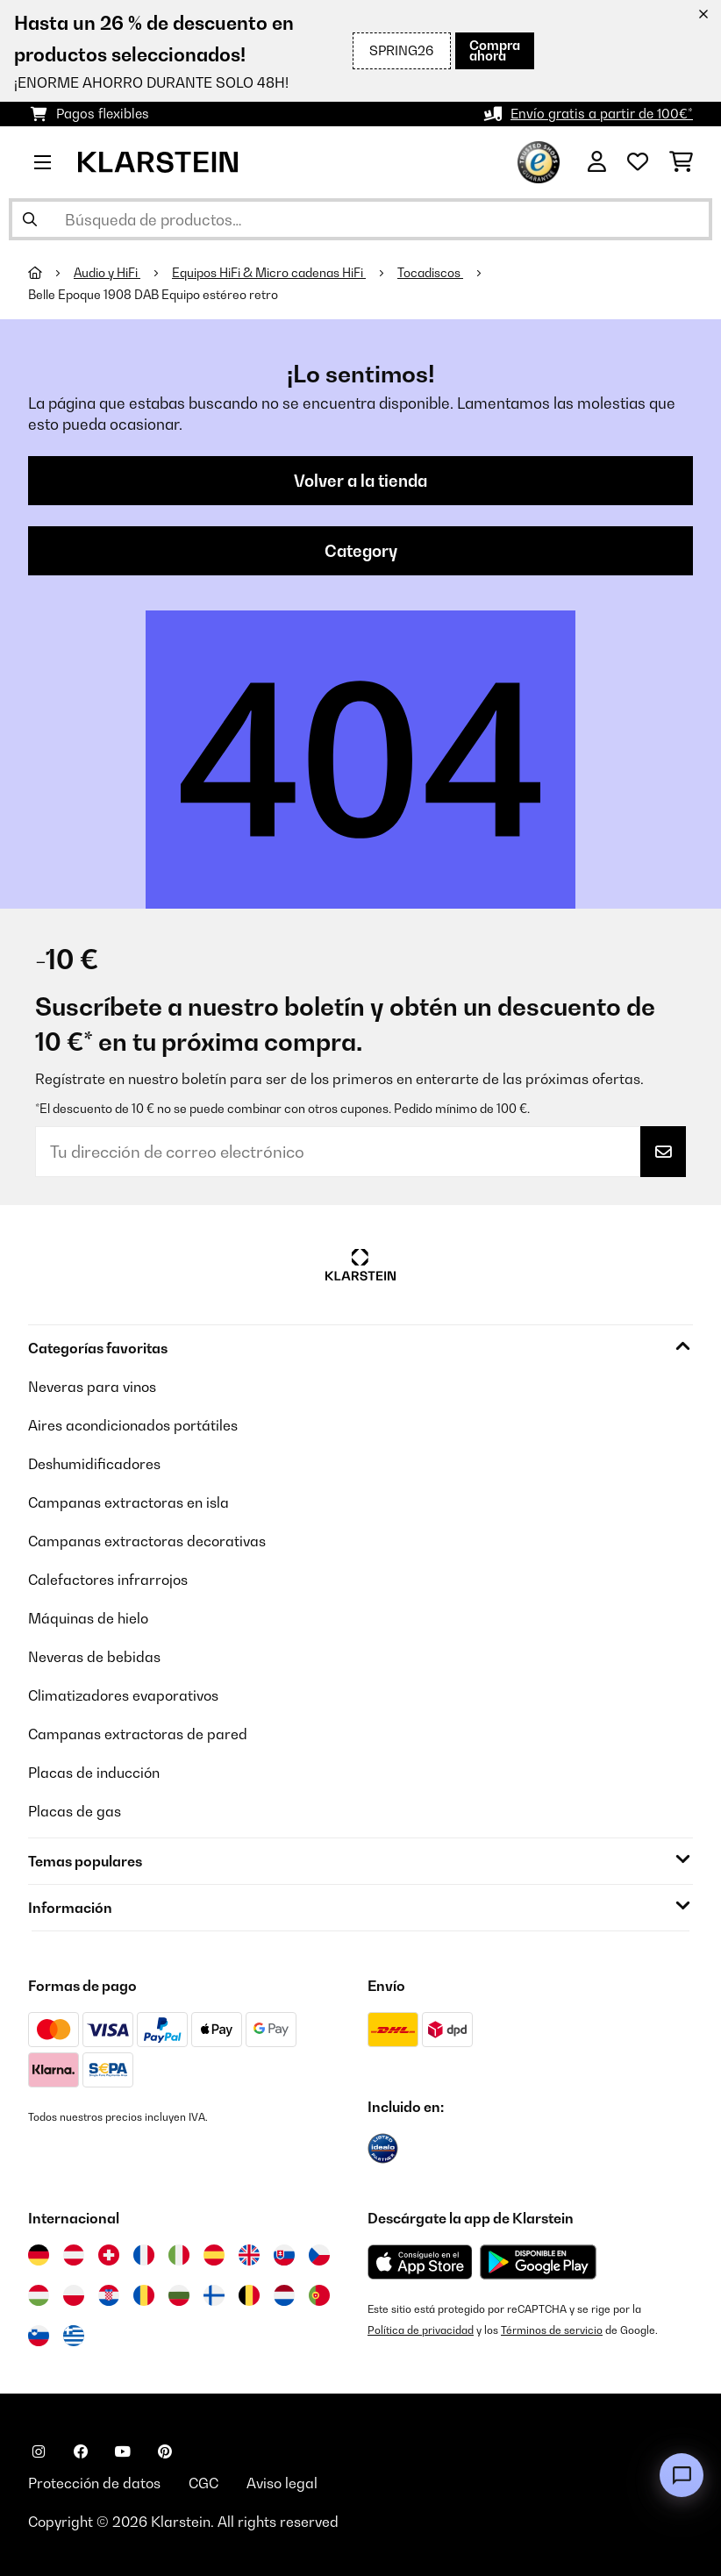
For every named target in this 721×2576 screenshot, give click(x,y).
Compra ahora (494, 50)
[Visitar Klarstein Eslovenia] (38, 2335)
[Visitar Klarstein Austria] (73, 2255)
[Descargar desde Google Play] (537, 2262)
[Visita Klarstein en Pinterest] (164, 2451)
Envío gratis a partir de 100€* (601, 113)
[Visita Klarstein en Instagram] (38, 2451)
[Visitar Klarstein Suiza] (108, 2255)
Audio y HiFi (107, 273)
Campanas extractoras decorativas (147, 1541)
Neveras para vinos (92, 1386)
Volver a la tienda (360, 480)
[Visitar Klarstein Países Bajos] (284, 2295)
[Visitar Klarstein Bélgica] (249, 2295)
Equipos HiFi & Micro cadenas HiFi (269, 273)
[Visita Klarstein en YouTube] (122, 2451)
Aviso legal (282, 2483)
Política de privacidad (421, 2330)
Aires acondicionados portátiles (133, 1425)
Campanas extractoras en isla (128, 1502)
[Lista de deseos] (637, 162)
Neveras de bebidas (94, 1657)
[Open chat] (681, 2475)
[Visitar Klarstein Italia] (178, 2255)
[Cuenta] (597, 162)
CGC (203, 2483)
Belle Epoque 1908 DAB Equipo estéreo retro (153, 295)
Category (361, 550)
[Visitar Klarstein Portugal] (319, 2295)
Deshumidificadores (94, 1464)
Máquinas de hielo (88, 1618)
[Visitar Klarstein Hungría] (38, 2295)
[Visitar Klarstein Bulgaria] (178, 2295)
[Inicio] (51, 273)
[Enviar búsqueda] (30, 219)
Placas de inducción (94, 1772)
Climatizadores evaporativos (123, 1695)
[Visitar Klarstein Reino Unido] (249, 2255)
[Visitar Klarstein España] (214, 2255)
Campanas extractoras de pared (137, 1734)
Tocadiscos (430, 273)
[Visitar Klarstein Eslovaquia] (284, 2255)
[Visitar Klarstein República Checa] (319, 2255)
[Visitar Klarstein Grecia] (73, 2336)
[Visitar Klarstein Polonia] (73, 2295)
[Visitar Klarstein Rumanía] (143, 2295)
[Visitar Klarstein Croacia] (108, 2295)
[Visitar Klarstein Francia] (143, 2255)
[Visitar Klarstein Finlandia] (214, 2295)
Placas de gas (74, 1811)
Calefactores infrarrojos (108, 1579)
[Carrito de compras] (681, 162)
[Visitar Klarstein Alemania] (38, 2255)
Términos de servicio (552, 2330)
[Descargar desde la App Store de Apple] (420, 2262)
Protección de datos (94, 2483)
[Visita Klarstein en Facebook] (80, 2451)
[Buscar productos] (360, 219)
